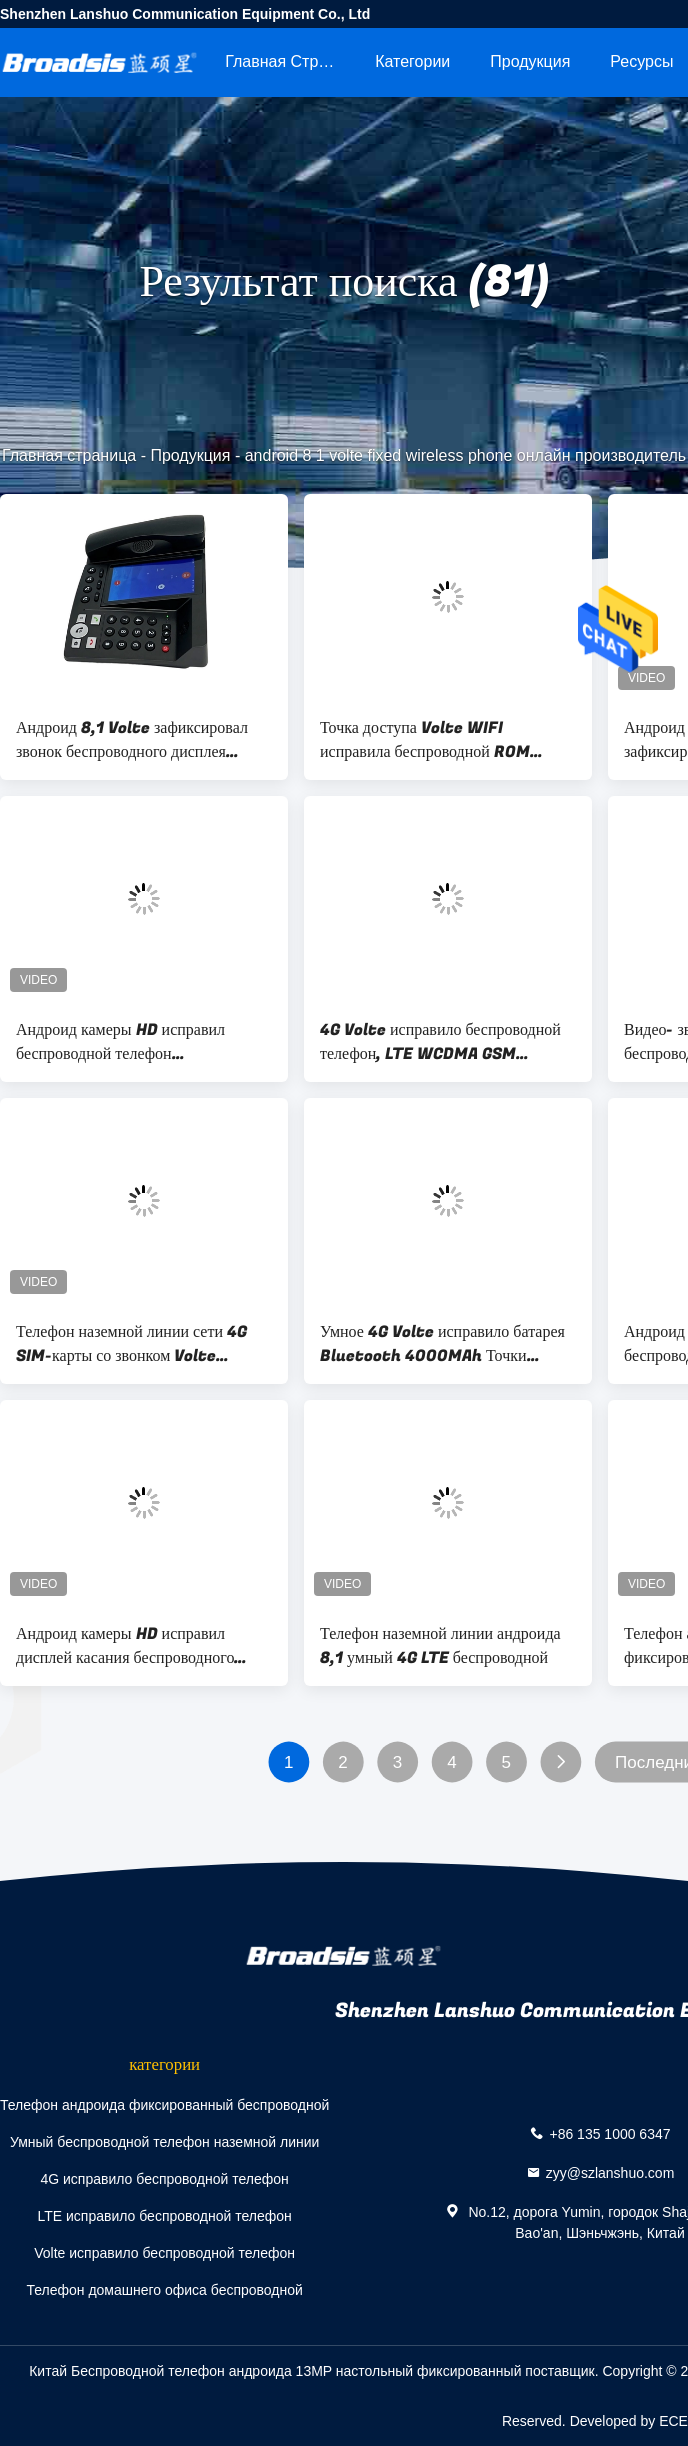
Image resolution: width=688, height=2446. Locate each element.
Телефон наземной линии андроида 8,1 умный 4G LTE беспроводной (440, 1646)
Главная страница (290, 61)
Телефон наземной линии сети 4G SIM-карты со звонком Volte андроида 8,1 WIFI (131, 1344)
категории (412, 61)
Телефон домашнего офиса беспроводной (164, 2290)
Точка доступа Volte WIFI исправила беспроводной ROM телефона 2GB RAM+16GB (425, 740)
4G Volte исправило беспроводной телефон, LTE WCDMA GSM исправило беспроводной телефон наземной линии (440, 1042)
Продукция (530, 61)
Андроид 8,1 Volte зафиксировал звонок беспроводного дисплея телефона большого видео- (132, 740)
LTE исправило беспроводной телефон (164, 2216)
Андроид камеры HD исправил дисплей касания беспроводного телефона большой (125, 1646)
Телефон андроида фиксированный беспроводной (164, 2105)
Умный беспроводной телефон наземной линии (164, 2142)
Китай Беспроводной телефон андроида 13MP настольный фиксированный (275, 2371)
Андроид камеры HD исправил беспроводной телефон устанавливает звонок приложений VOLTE (134, 1042)
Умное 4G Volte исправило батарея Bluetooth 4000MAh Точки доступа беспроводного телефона (442, 1344)
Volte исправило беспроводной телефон (164, 2253)
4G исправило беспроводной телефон (164, 2179)
